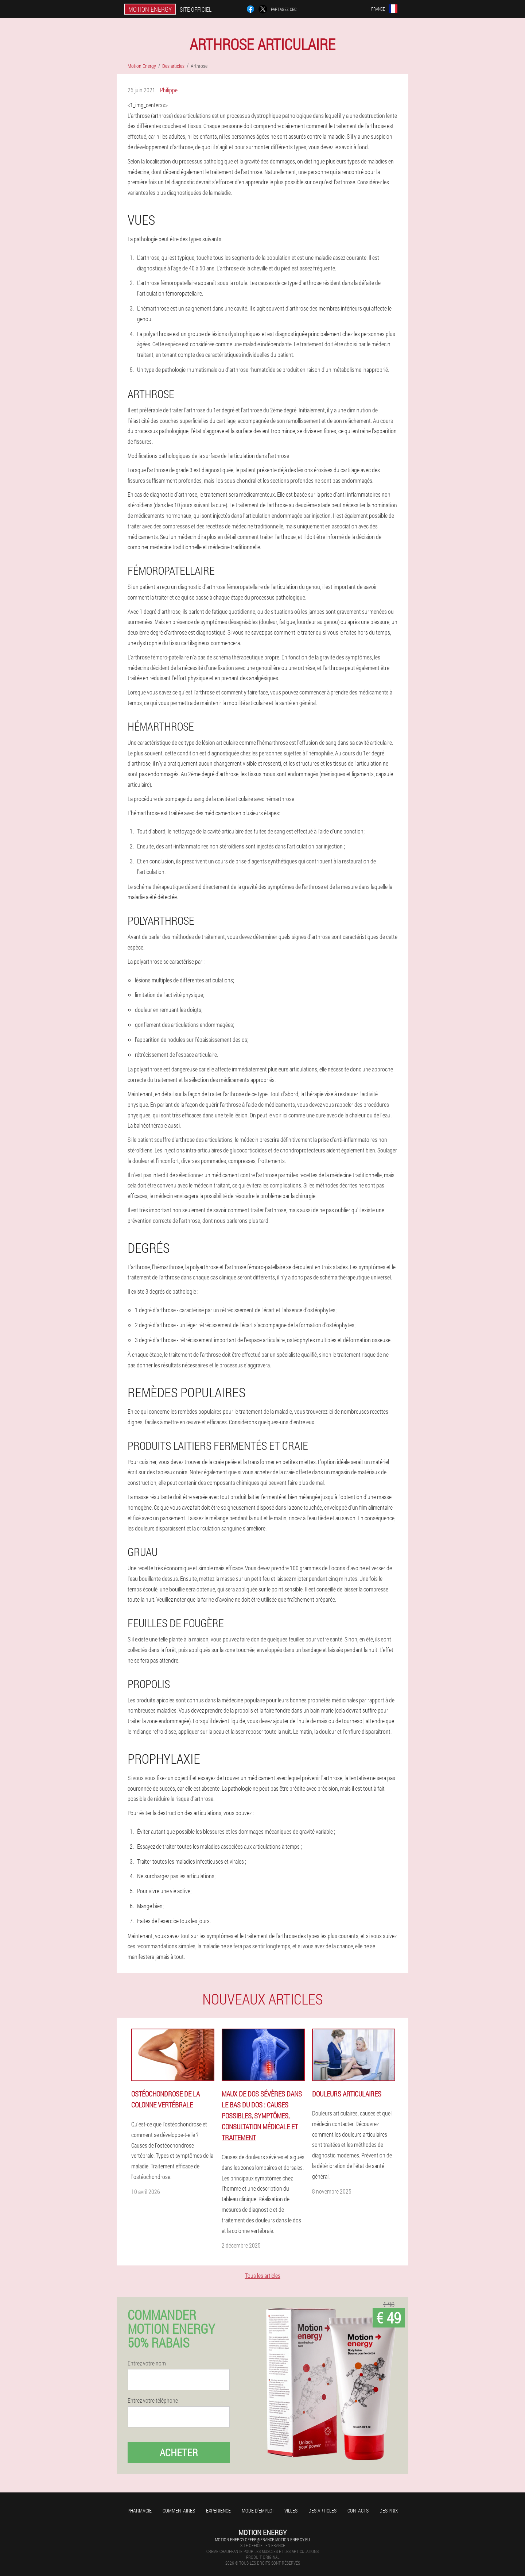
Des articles (322, 2510)
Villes (291, 2510)
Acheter (179, 2452)
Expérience (218, 2510)
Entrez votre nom (147, 2363)
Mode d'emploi (257, 2510)
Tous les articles (262, 2275)
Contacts (358, 2510)
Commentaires (179, 2510)
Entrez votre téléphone (153, 2400)
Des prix (389, 2510)
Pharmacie (140, 2510)
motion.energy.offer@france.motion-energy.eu (262, 2539)
